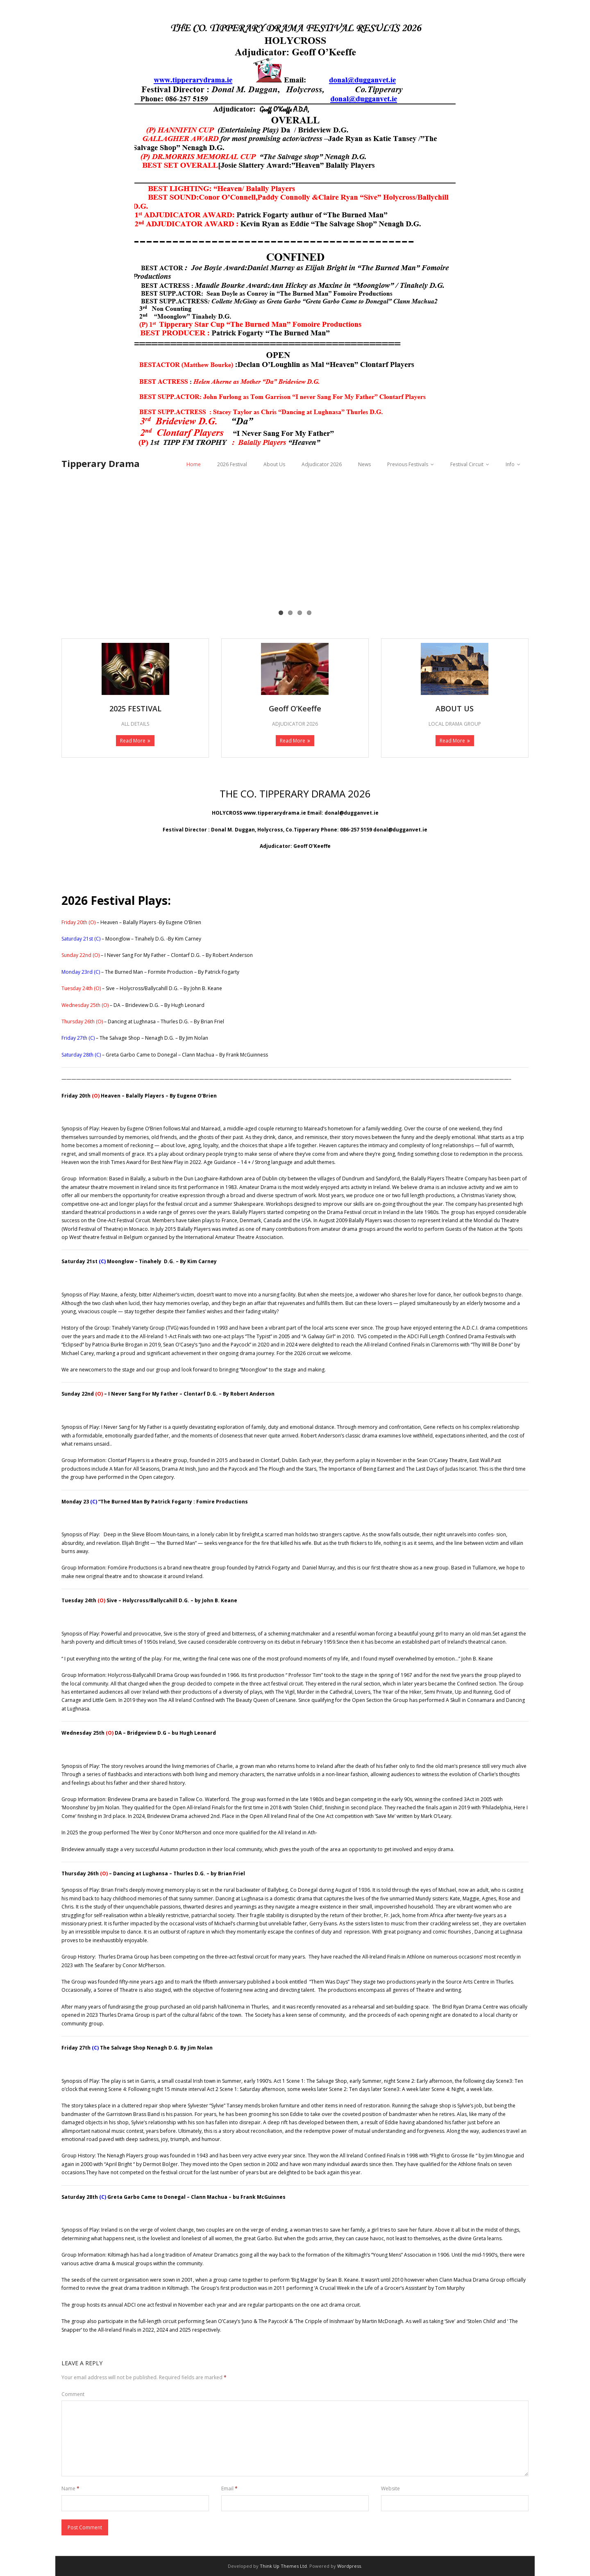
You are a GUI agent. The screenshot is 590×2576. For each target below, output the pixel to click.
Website (390, 2488)
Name (70, 2488)
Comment (72, 2394)
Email (229, 2488)
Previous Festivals (407, 464)
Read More (132, 740)
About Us (274, 464)
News (364, 464)
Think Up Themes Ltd (283, 2566)
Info (510, 464)
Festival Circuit (466, 464)
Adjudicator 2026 (322, 464)
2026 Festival (232, 464)
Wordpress (349, 2566)
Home (193, 464)
